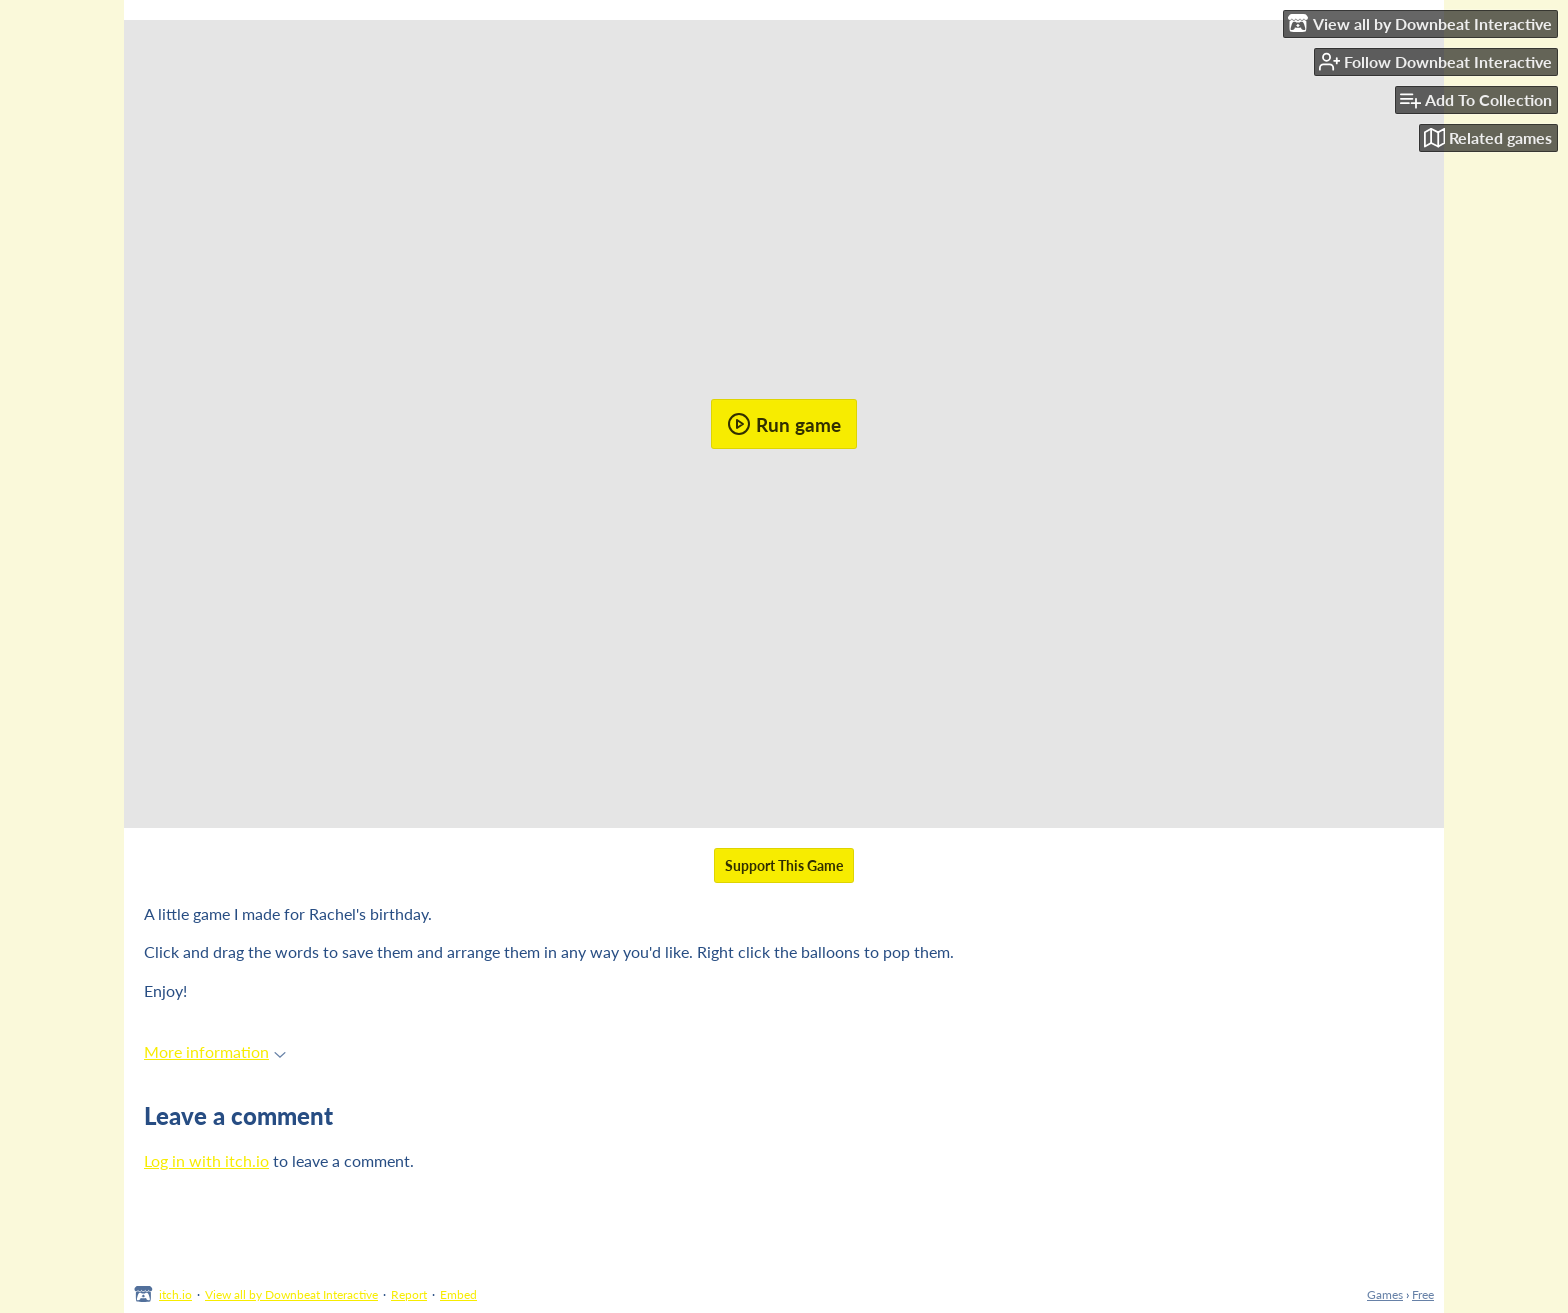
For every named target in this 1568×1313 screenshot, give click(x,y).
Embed (458, 1294)
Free (1423, 1294)
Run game (784, 424)
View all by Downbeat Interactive (291, 1294)
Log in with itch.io (206, 1160)
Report (409, 1294)
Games (1385, 1294)
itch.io (175, 1294)
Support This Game (784, 865)
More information (215, 1051)
